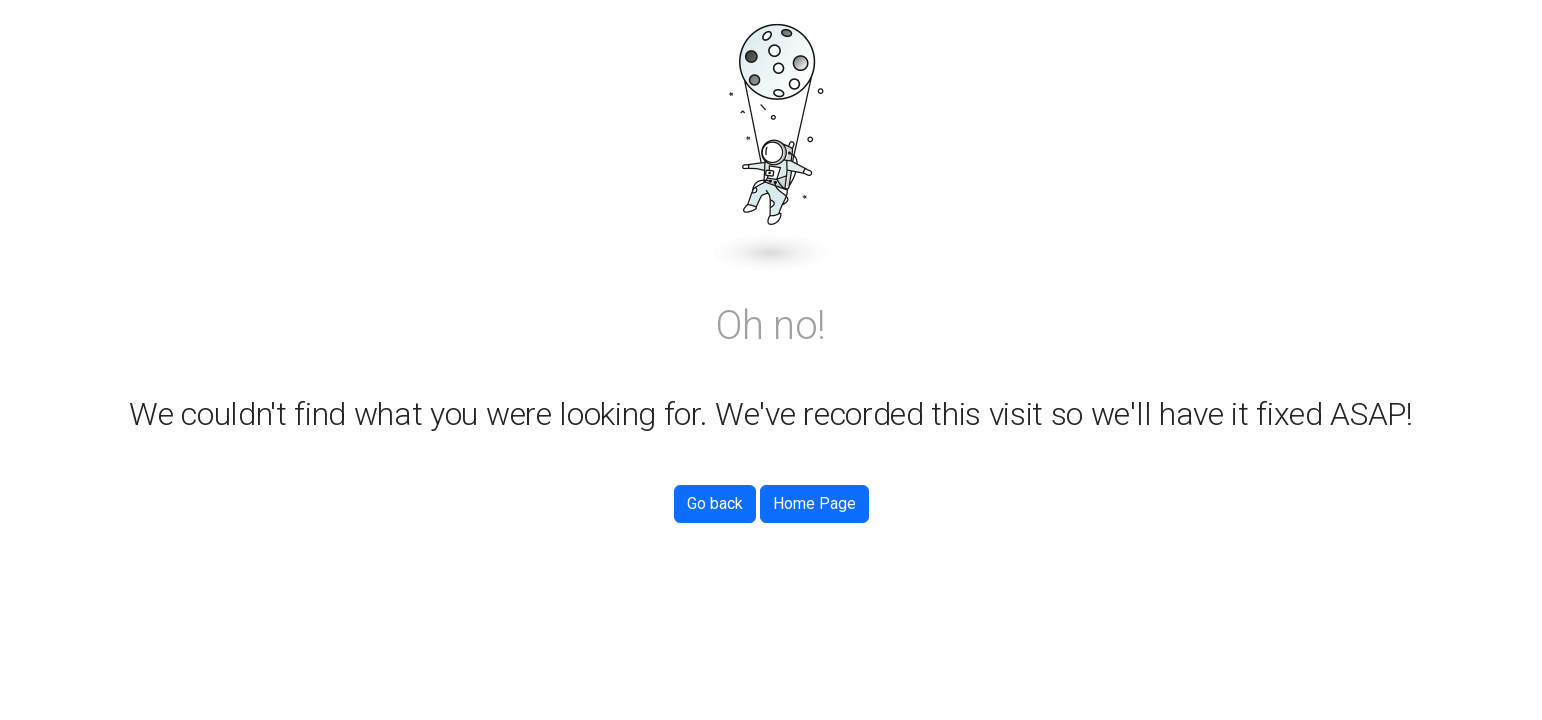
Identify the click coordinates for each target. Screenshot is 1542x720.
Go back (715, 503)
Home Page (814, 503)
